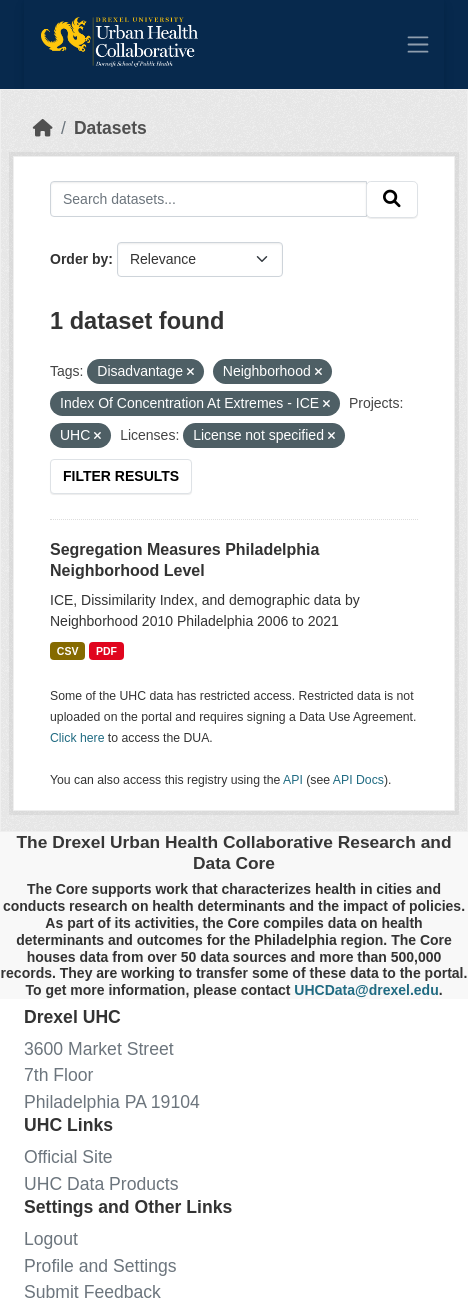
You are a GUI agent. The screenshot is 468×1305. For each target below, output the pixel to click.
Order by (79, 259)
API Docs (358, 780)
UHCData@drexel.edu (366, 990)
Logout (51, 1239)
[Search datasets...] (208, 198)
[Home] (43, 128)
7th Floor (58, 1075)
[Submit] (392, 199)
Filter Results (121, 476)
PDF (106, 651)
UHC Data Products (101, 1184)
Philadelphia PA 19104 (112, 1102)
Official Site (68, 1157)
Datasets (110, 128)
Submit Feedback (92, 1292)
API (293, 780)
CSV (68, 651)
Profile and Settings (100, 1266)
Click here (77, 738)
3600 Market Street (99, 1049)
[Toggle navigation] (418, 44)
